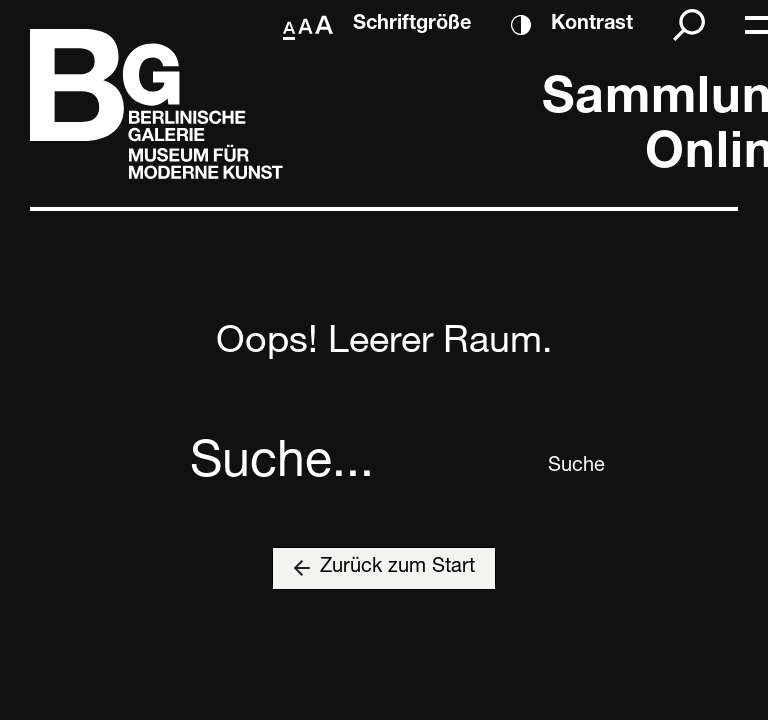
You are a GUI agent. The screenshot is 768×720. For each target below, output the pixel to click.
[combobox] (361, 467)
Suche (563, 467)
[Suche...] (361, 467)
